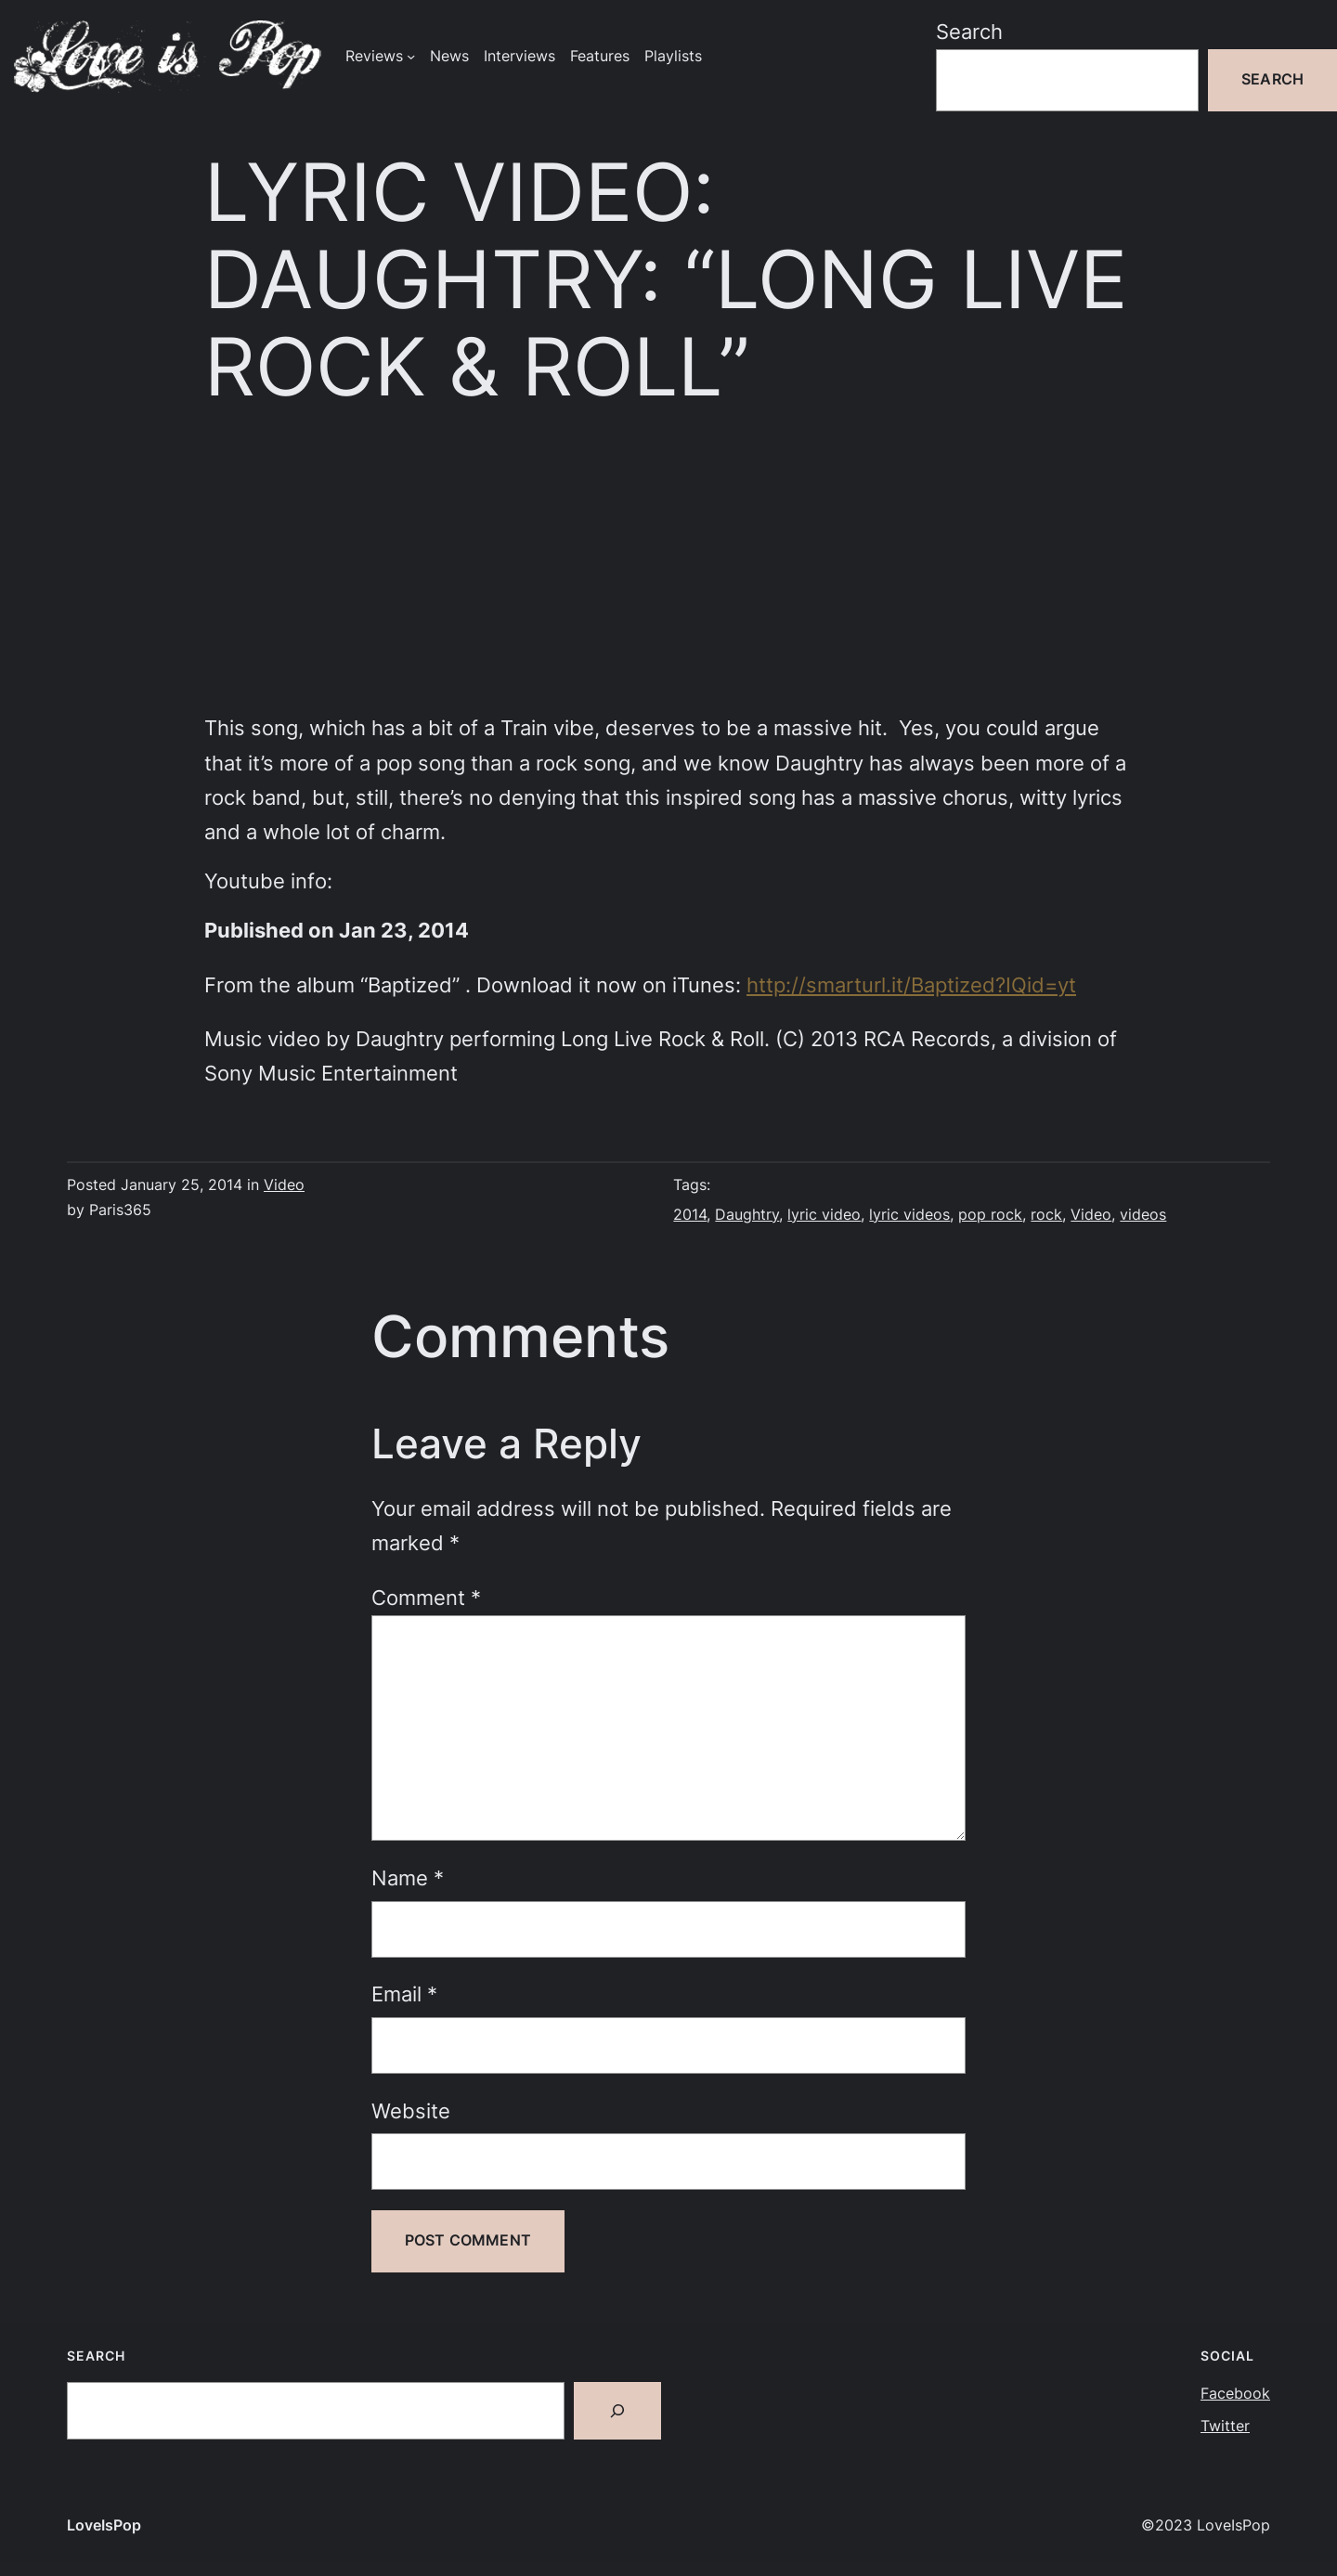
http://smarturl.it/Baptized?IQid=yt (911, 985)
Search (969, 31)
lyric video (824, 1214)
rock (1046, 1214)
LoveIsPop (104, 2525)
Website (410, 2111)
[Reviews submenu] (411, 56)
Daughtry (747, 1214)
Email (404, 1994)
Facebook (1235, 2393)
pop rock (990, 1214)
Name (407, 1878)
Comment (426, 1598)
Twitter (1225, 2426)
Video (284, 1185)
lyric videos (909, 1214)
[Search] (617, 2411)
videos (1143, 1214)
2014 (690, 1214)
